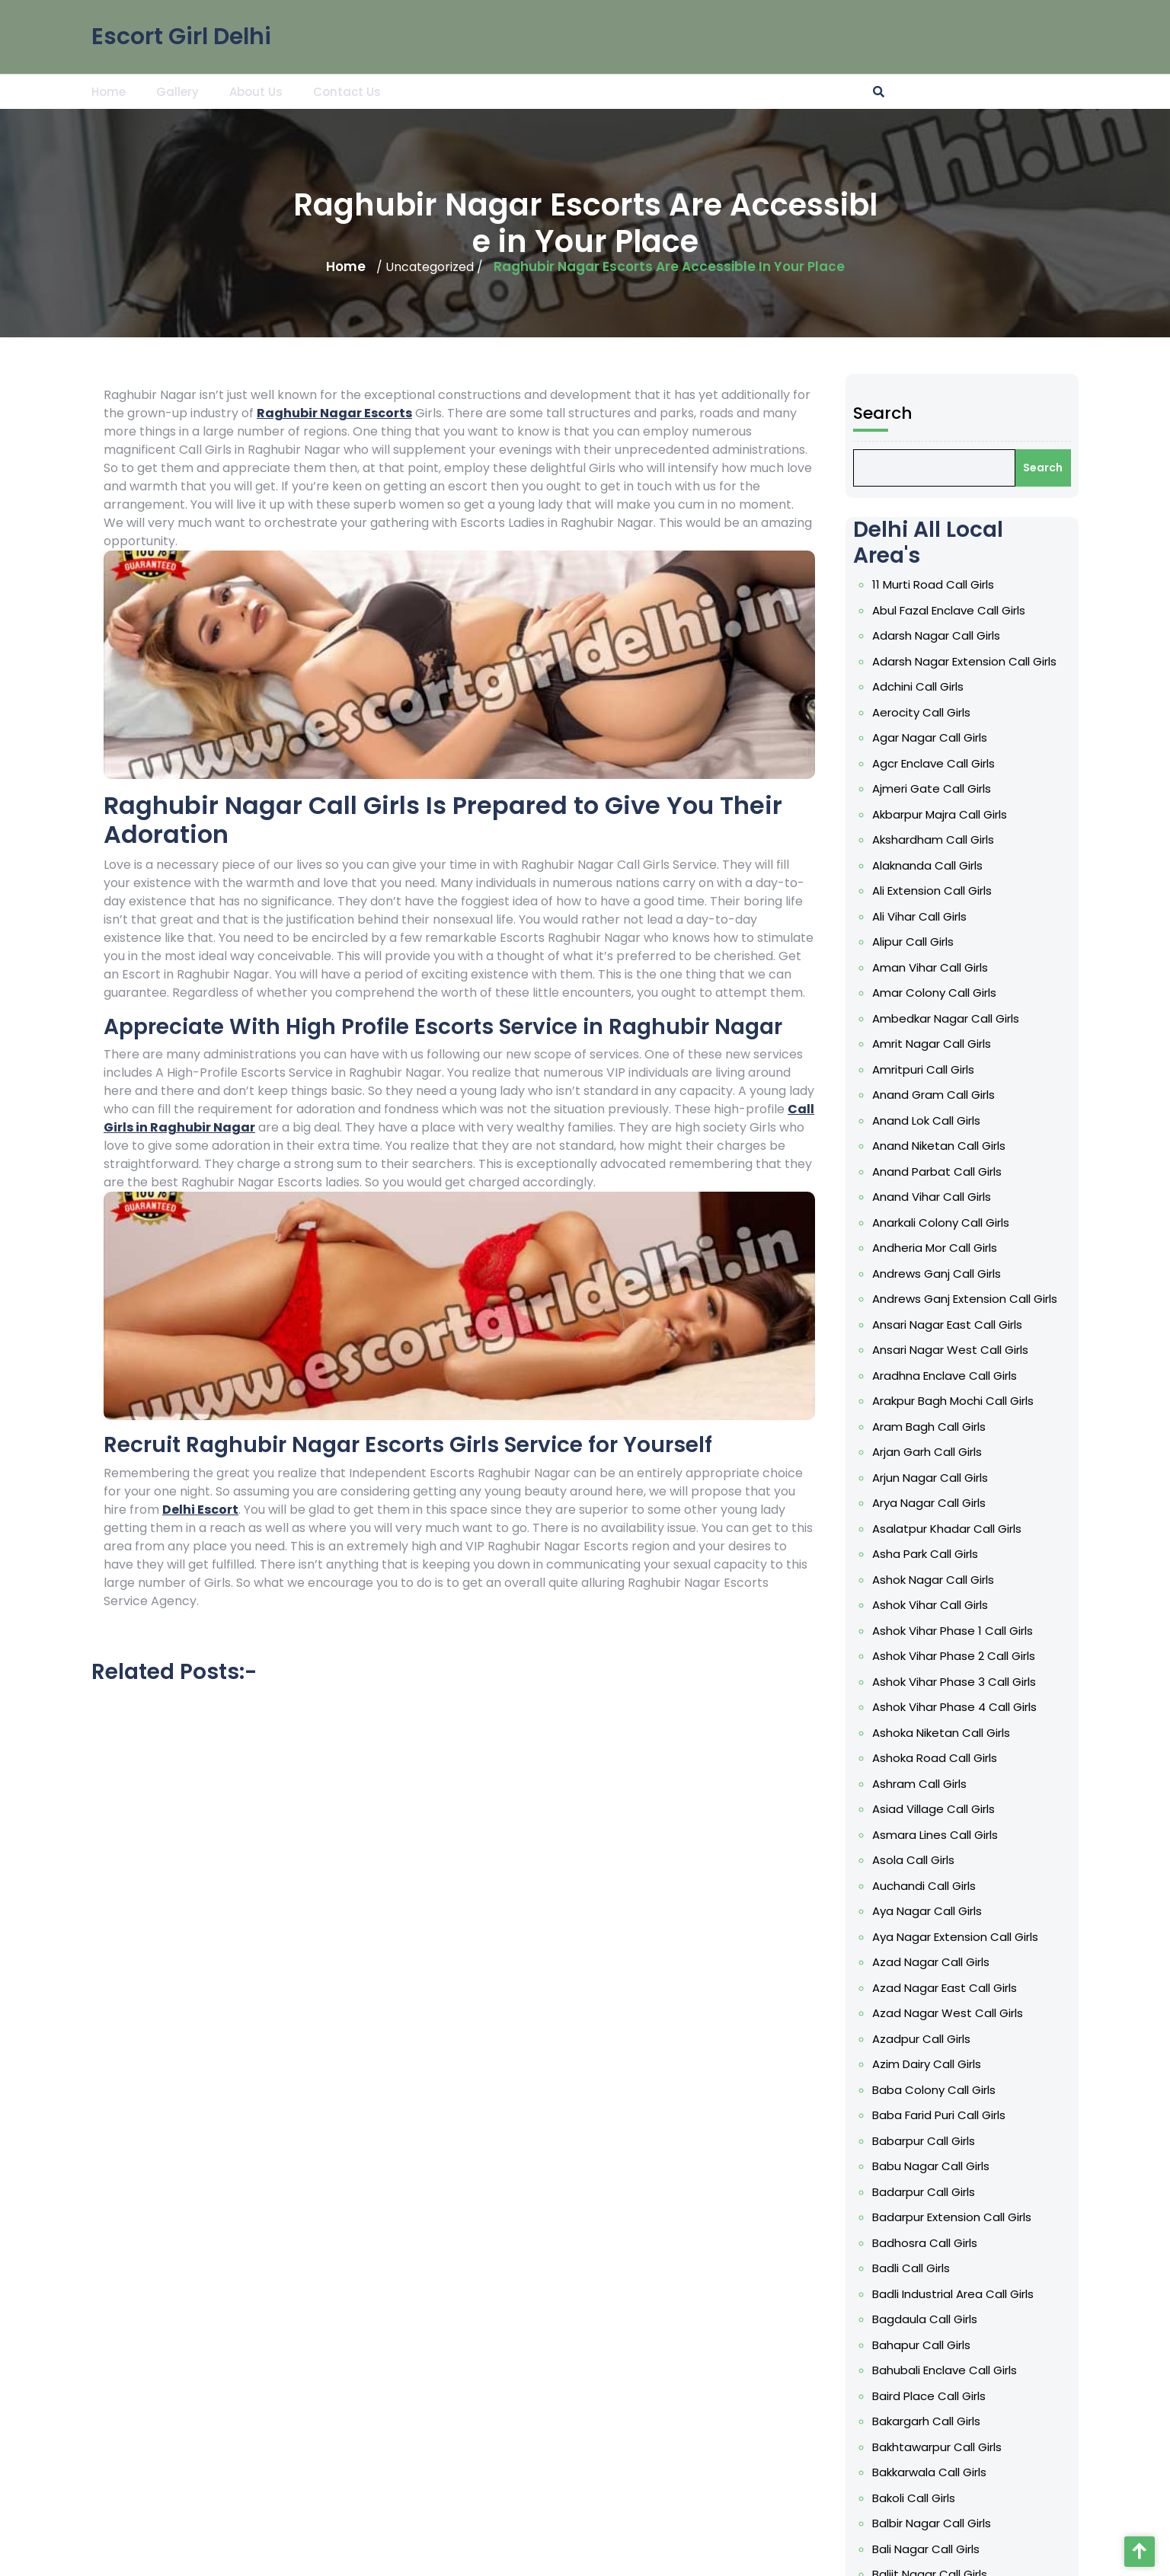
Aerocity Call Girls (925, 712)
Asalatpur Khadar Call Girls (950, 1529)
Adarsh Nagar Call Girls (940, 635)
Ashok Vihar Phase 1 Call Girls (956, 1631)
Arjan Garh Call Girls (931, 1452)
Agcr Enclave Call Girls (937, 763)
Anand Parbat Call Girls (940, 1171)
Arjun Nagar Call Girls (934, 1478)
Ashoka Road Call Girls (938, 1758)
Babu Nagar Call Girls (934, 2166)
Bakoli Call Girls (917, 2498)
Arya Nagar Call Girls (932, 1503)
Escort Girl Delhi (181, 35)
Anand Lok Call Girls (930, 1120)
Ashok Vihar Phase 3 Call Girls (958, 1682)
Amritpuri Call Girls (927, 1069)
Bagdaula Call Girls (928, 2319)
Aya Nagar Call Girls (931, 1911)
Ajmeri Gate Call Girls (935, 788)
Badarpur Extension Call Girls (955, 2217)
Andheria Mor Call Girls (938, 1248)
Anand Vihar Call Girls (935, 1197)
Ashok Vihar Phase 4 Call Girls (958, 1707)
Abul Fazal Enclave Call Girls (952, 610)
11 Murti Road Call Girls (937, 584)
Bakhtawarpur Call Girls (940, 2447)
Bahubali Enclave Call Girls (948, 2370)
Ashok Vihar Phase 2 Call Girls (957, 1656)
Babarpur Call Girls (927, 2141)
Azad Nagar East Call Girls (948, 1988)
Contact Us (347, 91)
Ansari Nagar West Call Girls (954, 1350)
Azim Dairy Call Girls (930, 2064)
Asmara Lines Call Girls (939, 1835)
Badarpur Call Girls (927, 2192)
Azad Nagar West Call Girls (951, 2013)
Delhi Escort (200, 1509)
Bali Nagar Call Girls (929, 2549)
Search (886, 413)
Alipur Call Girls (916, 942)
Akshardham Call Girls (937, 839)
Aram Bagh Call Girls (932, 1427)
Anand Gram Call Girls (937, 1095)
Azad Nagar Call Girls (934, 1962)
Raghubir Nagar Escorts (334, 413)
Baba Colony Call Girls (937, 2090)
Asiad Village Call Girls (937, 1809)
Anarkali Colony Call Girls (944, 1223)
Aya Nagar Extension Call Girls (959, 1937)
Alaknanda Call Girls (931, 865)
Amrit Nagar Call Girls (935, 1044)
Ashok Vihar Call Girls (934, 1605)
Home (108, 91)
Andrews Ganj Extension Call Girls (968, 1299)
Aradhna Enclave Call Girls (948, 1376)
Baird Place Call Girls (932, 2396)
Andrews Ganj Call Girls (940, 1274)
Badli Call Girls (915, 2268)
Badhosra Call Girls (928, 2243)
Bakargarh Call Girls (930, 2421)
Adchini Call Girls (921, 686)
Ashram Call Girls (923, 1784)
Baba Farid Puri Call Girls (942, 2115)
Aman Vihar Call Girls (934, 967)
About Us (256, 91)
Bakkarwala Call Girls (933, 2472)
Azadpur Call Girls (925, 2039)
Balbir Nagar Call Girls (935, 2523)
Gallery (177, 91)
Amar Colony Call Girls (938, 993)
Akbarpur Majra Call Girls (943, 814)
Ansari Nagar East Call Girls (951, 1325)
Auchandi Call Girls (928, 1886)
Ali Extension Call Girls (936, 891)
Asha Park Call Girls (929, 1554)
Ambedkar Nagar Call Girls (949, 1018)
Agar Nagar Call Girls (933, 737)
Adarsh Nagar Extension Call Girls (968, 661)
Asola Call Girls (917, 1860)
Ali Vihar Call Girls (923, 916)
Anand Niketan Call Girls (942, 1146)
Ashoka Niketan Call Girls (945, 1733)
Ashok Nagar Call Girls (937, 1580)
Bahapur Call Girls (925, 2345)
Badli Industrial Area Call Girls (956, 2294)
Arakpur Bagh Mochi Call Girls (956, 1401)
